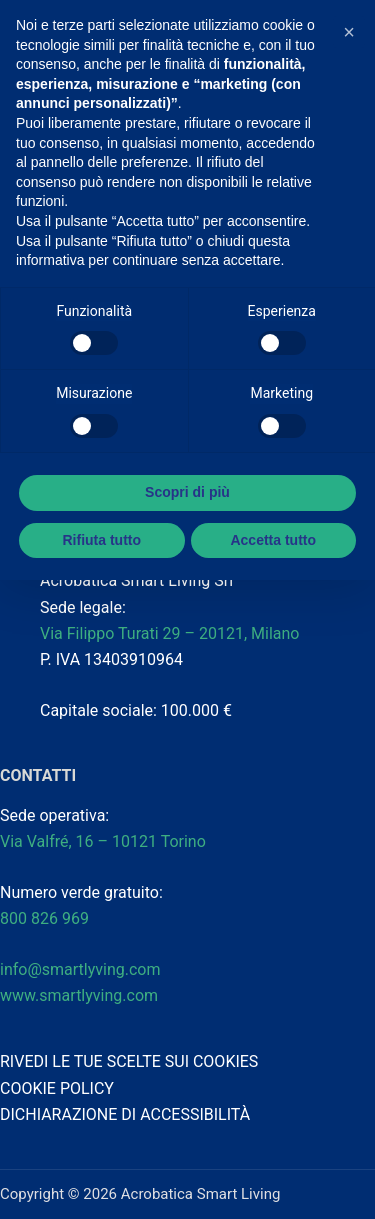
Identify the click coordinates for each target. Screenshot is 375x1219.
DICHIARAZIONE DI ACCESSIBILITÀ (125, 1114)
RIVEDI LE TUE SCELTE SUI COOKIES (129, 1061)
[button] (349, 32)
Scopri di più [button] (187, 492)
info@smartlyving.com (80, 969)
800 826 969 (44, 918)
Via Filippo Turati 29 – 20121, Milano (169, 633)
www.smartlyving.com (79, 995)
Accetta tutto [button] (273, 540)
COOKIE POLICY (57, 1088)
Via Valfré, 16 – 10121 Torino (105, 841)
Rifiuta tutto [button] (101, 540)
